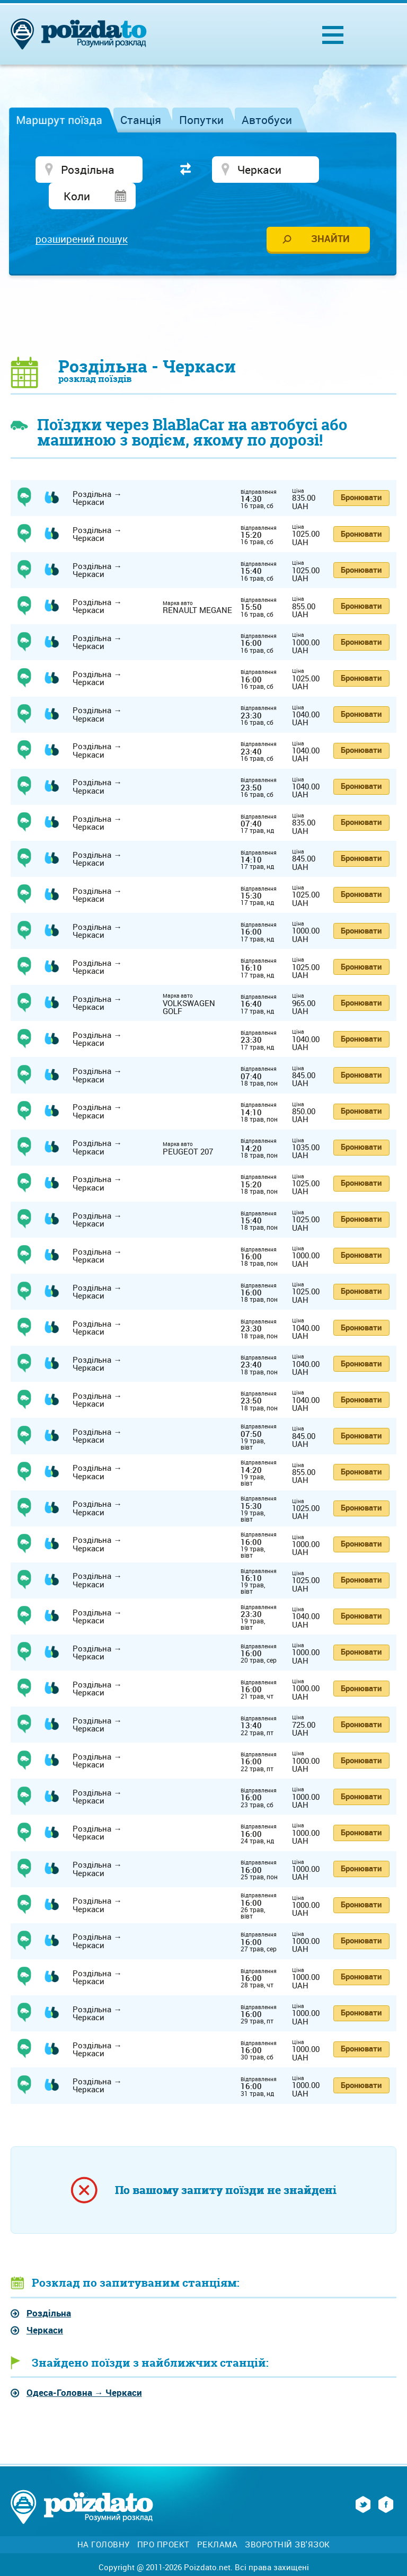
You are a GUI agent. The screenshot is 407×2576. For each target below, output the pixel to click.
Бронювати (361, 473)
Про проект (163, 2521)
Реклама (217, 2521)
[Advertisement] (203, 292)
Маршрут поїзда (59, 119)
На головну (103, 2521)
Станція (140, 119)
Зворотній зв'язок (287, 2521)
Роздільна (48, 2290)
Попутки (201, 119)
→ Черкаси (84, 2369)
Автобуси (267, 119)
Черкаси (44, 2306)
